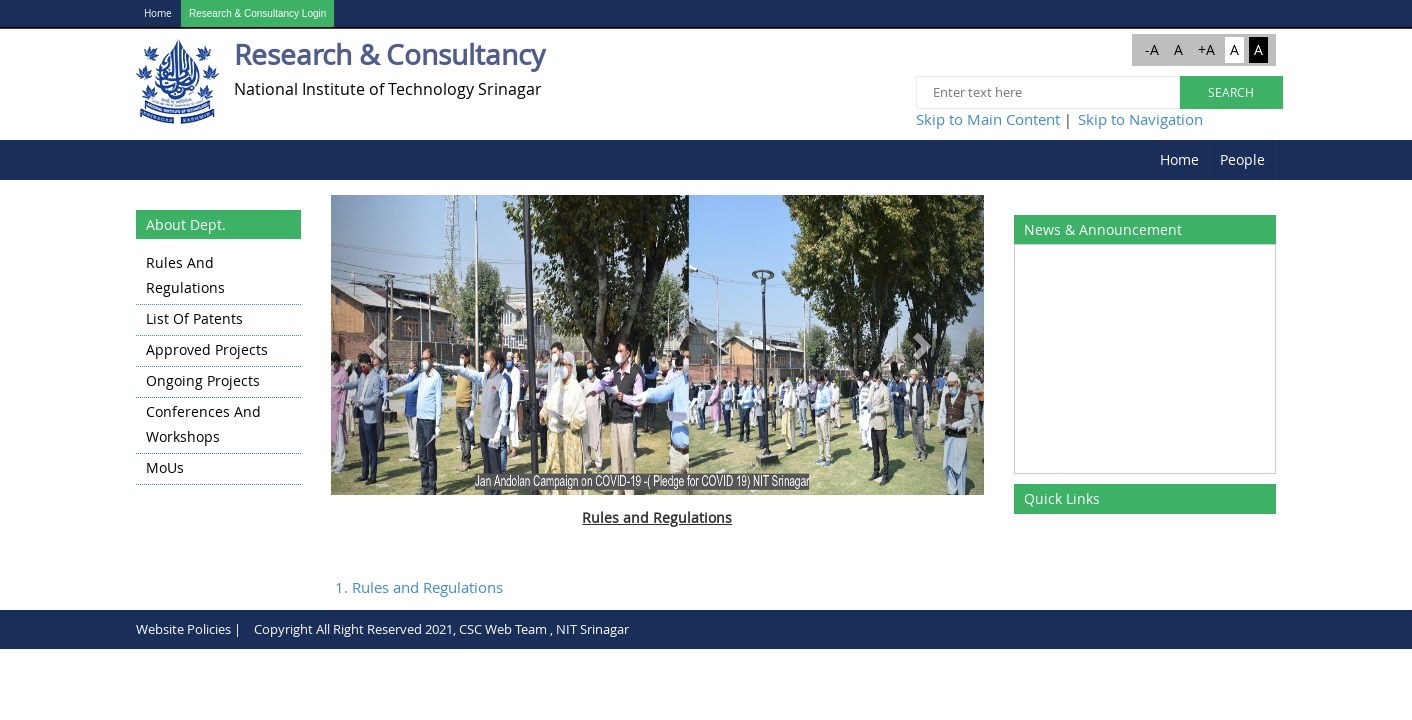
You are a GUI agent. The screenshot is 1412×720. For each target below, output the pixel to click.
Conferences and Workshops (203, 424)
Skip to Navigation (1140, 119)
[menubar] (1213, 160)
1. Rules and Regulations (419, 587)
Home (158, 13)
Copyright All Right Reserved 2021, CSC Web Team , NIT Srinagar (441, 629)
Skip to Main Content (988, 119)
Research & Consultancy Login (257, 13)
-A (1152, 49)
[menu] (218, 367)
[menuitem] (1180, 160)
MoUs (165, 467)
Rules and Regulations (185, 275)
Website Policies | (188, 629)
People (1242, 159)
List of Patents (194, 318)
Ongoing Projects (203, 380)
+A (1206, 49)
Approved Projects (207, 349)
